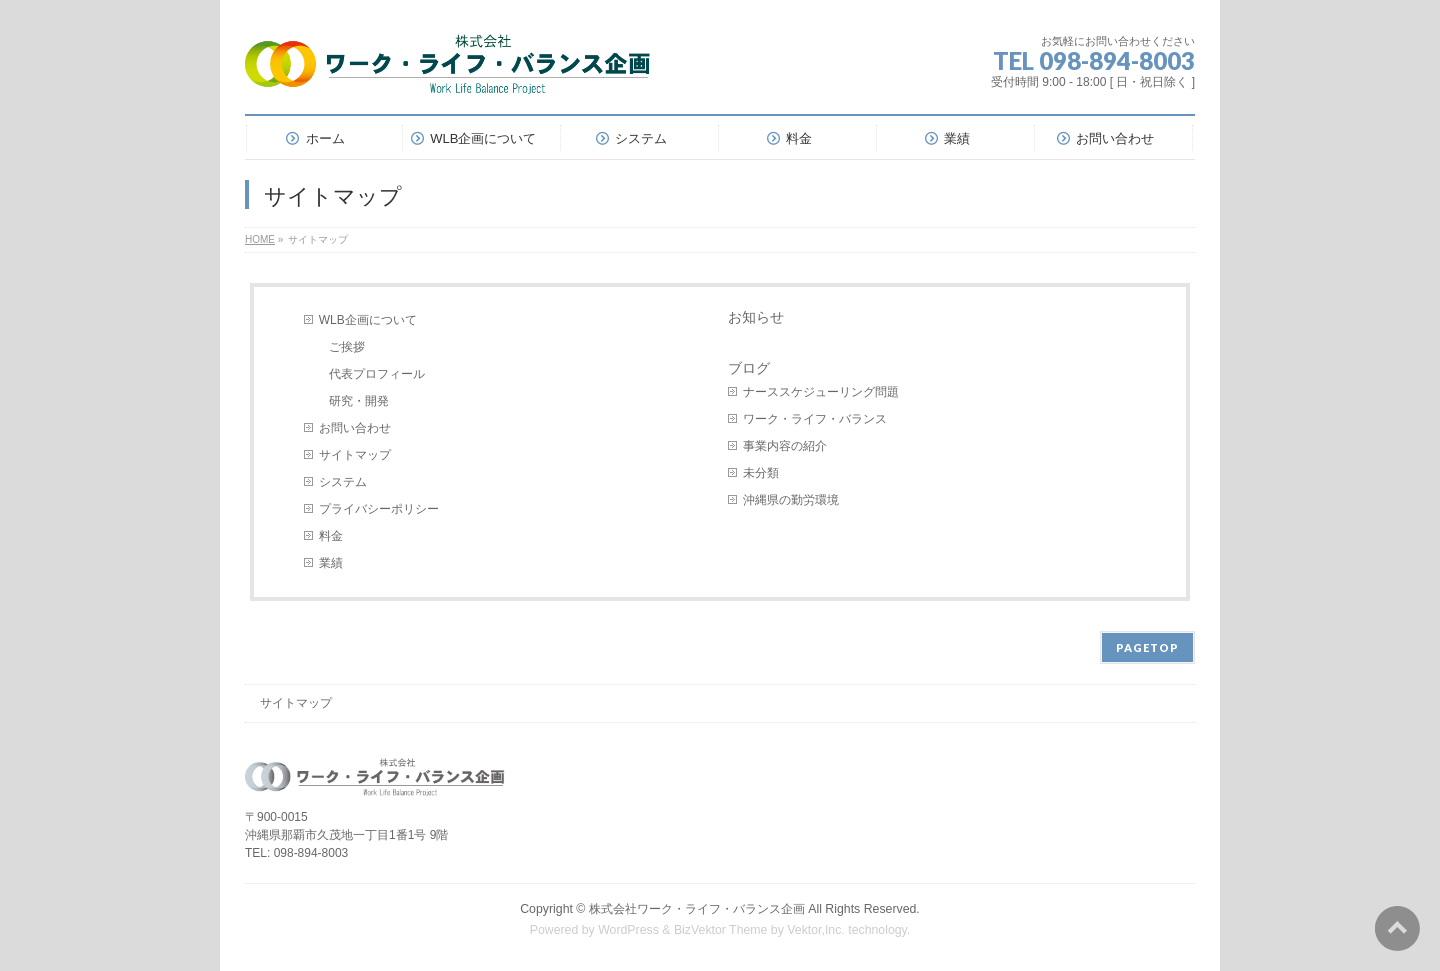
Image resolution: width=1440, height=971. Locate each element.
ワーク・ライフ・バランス (815, 419)
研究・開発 (359, 401)
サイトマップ (355, 455)
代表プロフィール (377, 374)
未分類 (761, 473)
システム (343, 482)
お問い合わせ (355, 428)
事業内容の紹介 (785, 446)
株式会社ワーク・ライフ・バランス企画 (697, 909)
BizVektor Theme (721, 930)
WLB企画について (368, 320)
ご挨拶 (347, 347)
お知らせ (756, 317)
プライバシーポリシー (379, 509)
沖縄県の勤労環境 (791, 500)
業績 (331, 563)
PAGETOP (1147, 647)
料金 (331, 536)
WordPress (628, 930)
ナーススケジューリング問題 (821, 392)
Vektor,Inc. (816, 930)
